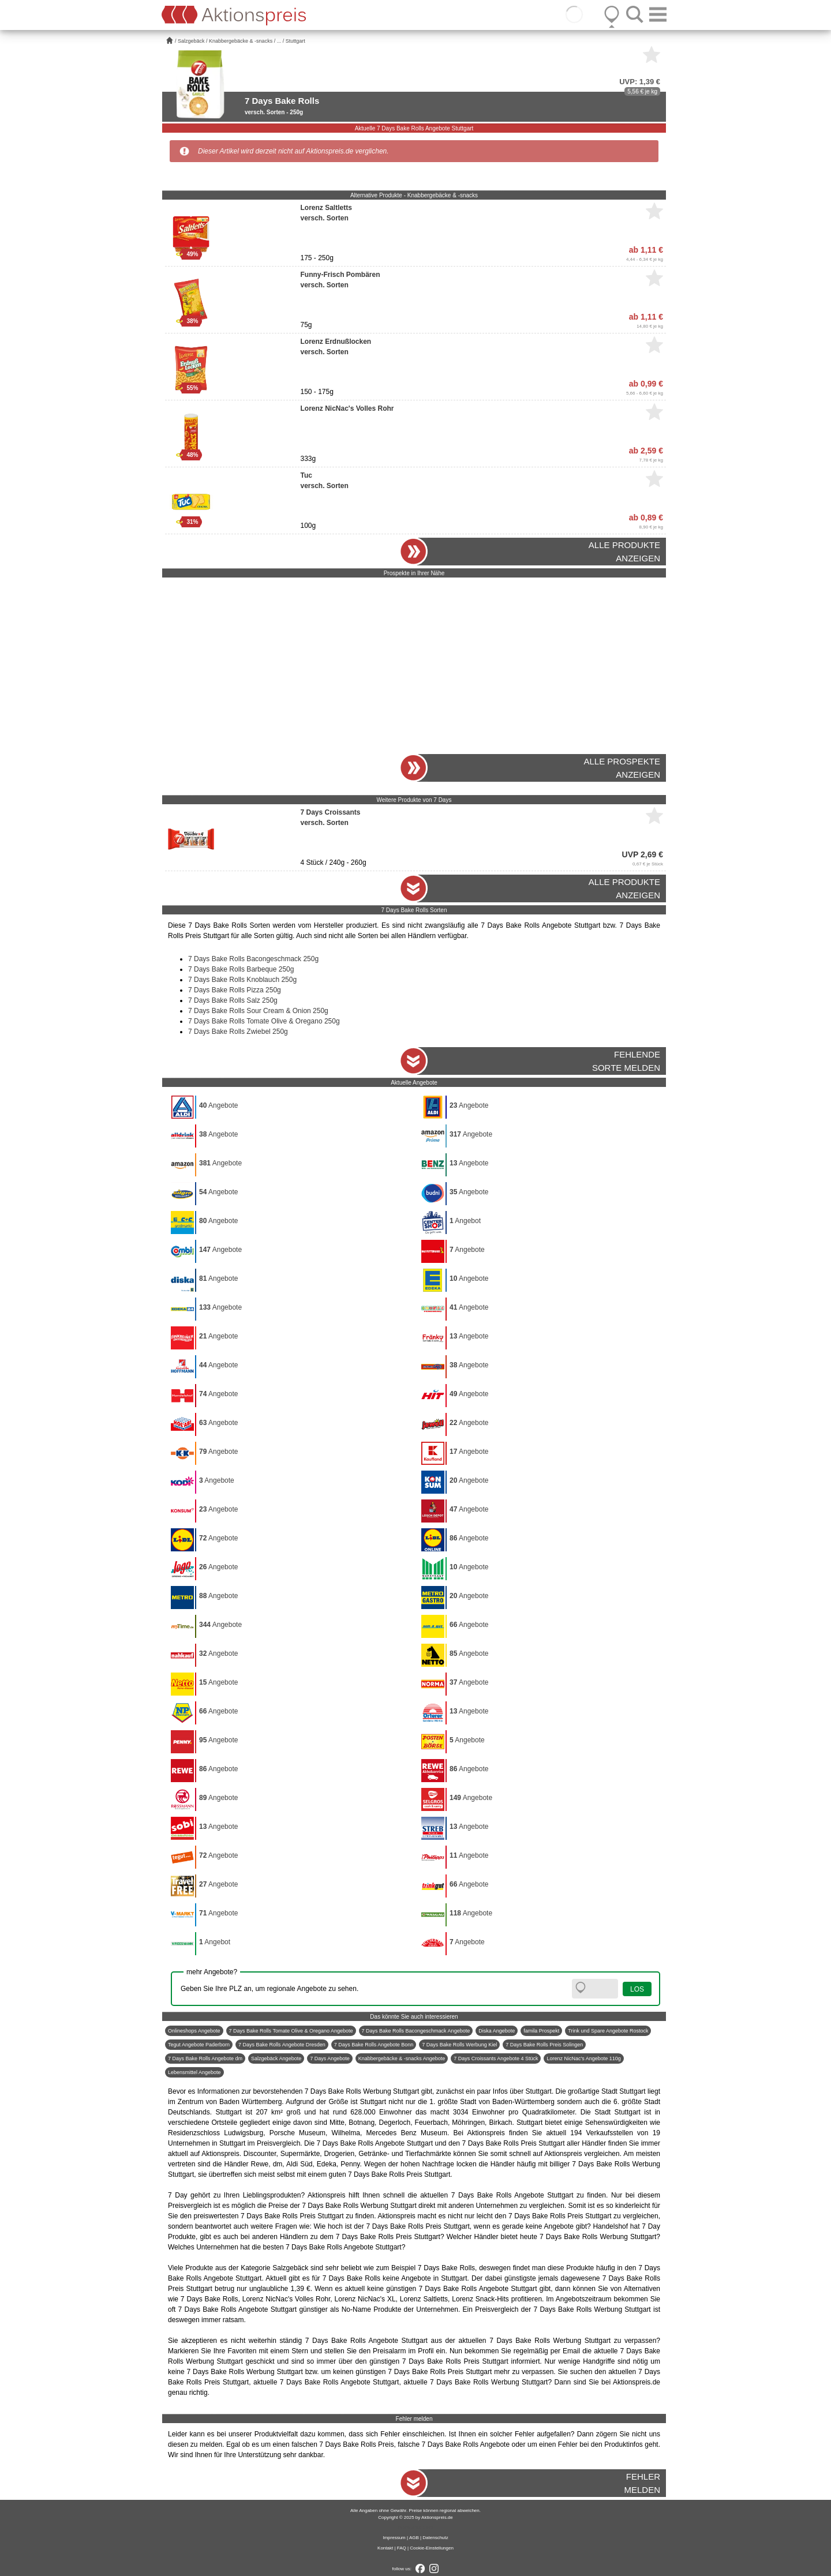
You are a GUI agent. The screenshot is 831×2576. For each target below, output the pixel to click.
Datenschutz (435, 2537)
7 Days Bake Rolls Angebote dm (205, 2058)
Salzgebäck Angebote (276, 2058)
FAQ (401, 2548)
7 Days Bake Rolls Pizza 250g (234, 990)
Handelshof (610, 2226)
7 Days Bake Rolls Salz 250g (233, 1000)
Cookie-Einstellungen (432, 2548)
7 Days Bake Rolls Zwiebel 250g (238, 1032)
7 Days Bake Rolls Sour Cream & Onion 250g (258, 1011)
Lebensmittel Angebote (194, 2072)
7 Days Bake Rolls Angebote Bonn (374, 2045)
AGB (414, 2537)
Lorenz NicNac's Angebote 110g (583, 2058)
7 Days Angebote (330, 2058)
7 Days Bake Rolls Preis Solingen (544, 2045)
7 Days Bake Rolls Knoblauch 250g (242, 980)
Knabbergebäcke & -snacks (240, 41)
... (279, 41)
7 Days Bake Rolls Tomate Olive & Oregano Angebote (291, 2031)
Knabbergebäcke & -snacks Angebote (402, 2058)
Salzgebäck (191, 41)
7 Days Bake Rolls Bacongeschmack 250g (253, 959)
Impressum (394, 2537)
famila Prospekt (541, 2031)
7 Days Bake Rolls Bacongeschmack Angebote (416, 2031)
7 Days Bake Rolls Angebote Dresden (281, 2045)
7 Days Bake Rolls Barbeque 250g (241, 969)
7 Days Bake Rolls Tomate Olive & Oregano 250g (264, 1021)
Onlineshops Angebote (194, 2031)
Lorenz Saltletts (424, 2299)
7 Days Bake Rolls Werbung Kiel (459, 2045)
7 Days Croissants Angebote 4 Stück (496, 2058)
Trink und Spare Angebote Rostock (608, 2031)
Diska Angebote (496, 2031)
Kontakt (385, 2548)
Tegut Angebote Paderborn (199, 2045)
